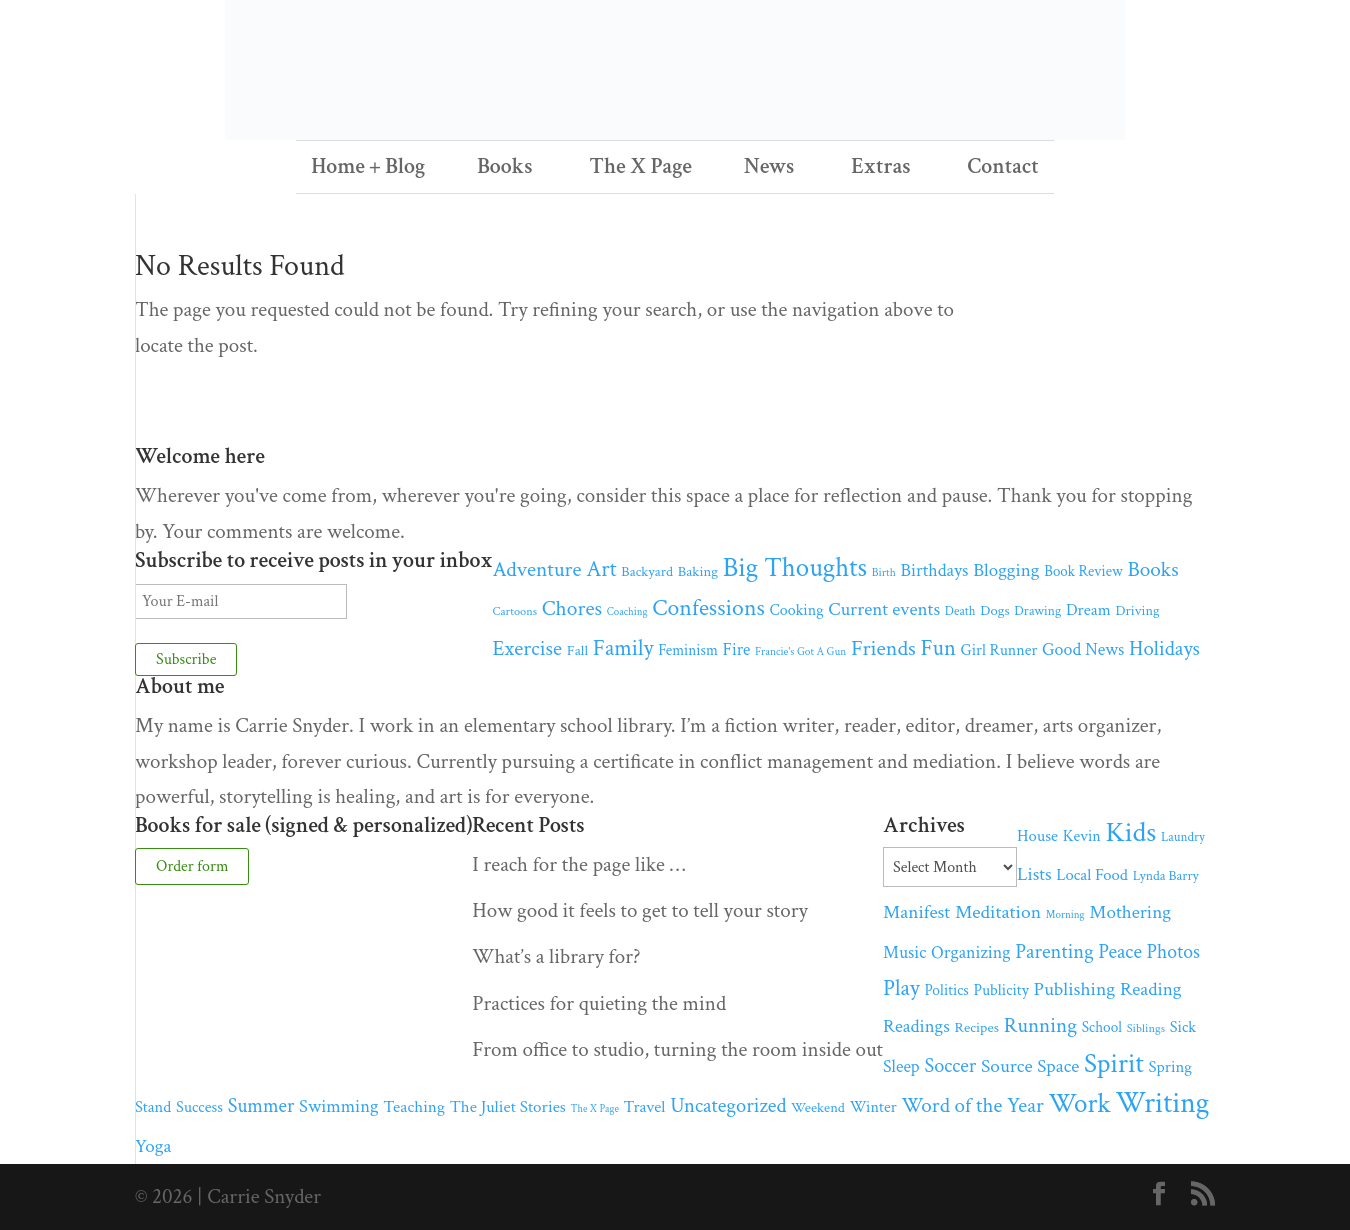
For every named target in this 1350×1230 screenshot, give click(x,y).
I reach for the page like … (578, 864)
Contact (1003, 166)
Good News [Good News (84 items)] (1083, 649)
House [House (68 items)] (1037, 836)
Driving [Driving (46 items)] (1137, 610)
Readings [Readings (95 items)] (916, 1026)
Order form (192, 866)
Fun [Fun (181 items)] (937, 648)
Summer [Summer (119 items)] (261, 1106)
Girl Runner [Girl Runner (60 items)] (999, 650)
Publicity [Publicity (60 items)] (1001, 990)
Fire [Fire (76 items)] (737, 650)
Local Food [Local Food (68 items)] (1092, 875)
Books (504, 166)
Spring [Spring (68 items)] (1170, 1067)
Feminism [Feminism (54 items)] (688, 650)
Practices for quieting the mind (599, 1003)
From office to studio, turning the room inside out (677, 1049)
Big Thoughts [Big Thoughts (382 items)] (795, 567)
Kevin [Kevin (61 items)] (1082, 836)
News (769, 166)
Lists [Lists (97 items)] (1034, 874)
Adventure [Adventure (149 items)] (537, 569)
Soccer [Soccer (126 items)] (950, 1066)
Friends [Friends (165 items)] (883, 648)
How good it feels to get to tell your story (640, 910)
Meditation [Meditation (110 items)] (998, 912)
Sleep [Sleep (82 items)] (901, 1066)
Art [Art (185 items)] (601, 569)
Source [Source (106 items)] (1007, 1066)
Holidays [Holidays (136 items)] (1164, 648)
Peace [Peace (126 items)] (1120, 952)
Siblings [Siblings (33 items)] (1146, 1028)
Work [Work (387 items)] (1079, 1104)
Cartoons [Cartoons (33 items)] (515, 611)
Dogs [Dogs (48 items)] (994, 610)
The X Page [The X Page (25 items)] (595, 1109)
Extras (880, 166)
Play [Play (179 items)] (901, 988)
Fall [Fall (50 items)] (577, 650)
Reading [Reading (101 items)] (1150, 989)
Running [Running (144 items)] (1040, 1025)
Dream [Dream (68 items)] (1088, 610)
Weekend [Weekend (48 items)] (818, 1107)
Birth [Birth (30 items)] (884, 572)
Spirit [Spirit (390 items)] (1114, 1064)
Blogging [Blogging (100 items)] (1006, 570)
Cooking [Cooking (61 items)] (797, 610)
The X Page (641, 166)
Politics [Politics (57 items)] (947, 990)
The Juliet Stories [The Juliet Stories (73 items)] (508, 1107)
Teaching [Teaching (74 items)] (414, 1107)
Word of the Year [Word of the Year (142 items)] (972, 1105)
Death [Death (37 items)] (960, 611)
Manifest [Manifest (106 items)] (916, 912)
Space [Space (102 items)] (1058, 1066)
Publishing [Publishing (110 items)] (1075, 989)
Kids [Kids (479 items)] (1131, 832)
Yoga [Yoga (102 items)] (153, 1146)
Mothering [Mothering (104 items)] (1130, 912)
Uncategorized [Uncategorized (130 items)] (728, 1105)
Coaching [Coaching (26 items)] (627, 612)
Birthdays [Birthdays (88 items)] (934, 570)
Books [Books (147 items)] (1152, 569)
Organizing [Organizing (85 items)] (970, 952)
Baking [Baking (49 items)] (698, 571)
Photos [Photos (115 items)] (1173, 952)
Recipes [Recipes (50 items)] (976, 1027)
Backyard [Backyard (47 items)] (647, 571)
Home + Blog (368, 166)
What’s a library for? (556, 956)
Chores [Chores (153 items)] (572, 609)
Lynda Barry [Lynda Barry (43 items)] (1166, 876)
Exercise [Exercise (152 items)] (527, 648)
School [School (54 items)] (1102, 1027)
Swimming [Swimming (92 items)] (338, 1106)
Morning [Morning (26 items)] (1065, 915)
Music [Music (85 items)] (904, 952)
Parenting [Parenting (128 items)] (1054, 952)
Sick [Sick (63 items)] (1183, 1027)
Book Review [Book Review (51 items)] (1083, 571)
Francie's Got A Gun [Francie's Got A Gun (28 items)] (800, 651)
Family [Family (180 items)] (623, 648)
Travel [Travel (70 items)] (645, 1107)
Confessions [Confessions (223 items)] (708, 607)
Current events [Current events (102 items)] (884, 609)
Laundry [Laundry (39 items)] (1183, 837)
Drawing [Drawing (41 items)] (1037, 611)
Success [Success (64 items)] (199, 1107)
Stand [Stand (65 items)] (153, 1107)
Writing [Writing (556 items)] (1162, 1103)
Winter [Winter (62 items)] (873, 1107)
